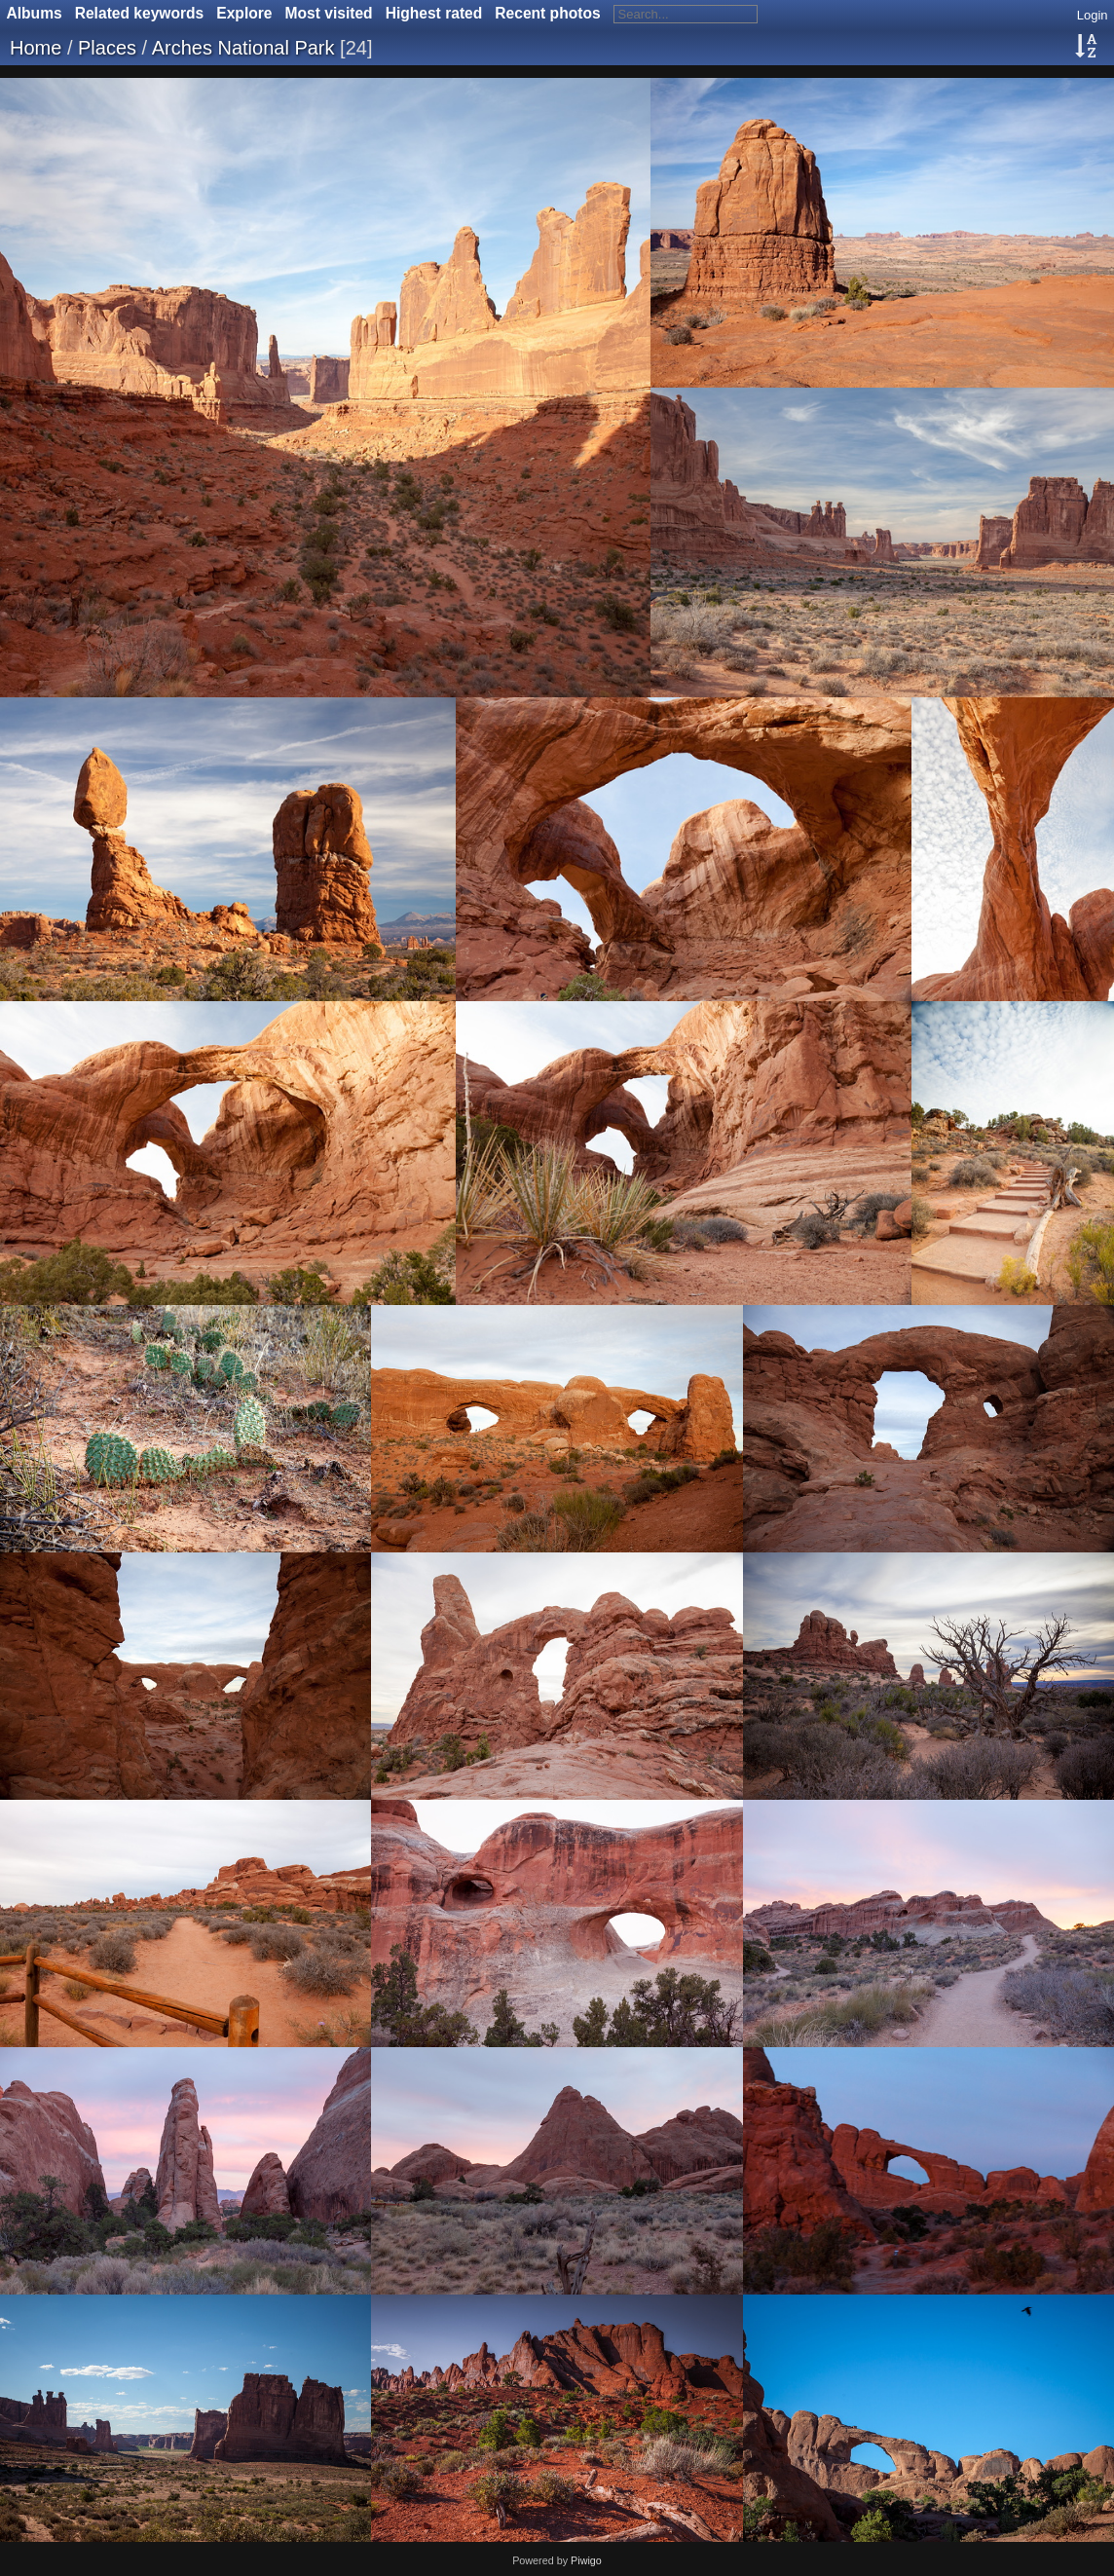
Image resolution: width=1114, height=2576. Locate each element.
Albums (34, 13)
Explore (244, 13)
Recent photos (547, 13)
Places (107, 47)
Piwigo (586, 2560)
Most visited (329, 13)
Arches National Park (243, 47)
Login (1092, 15)
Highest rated (434, 13)
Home (35, 47)
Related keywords (139, 13)
